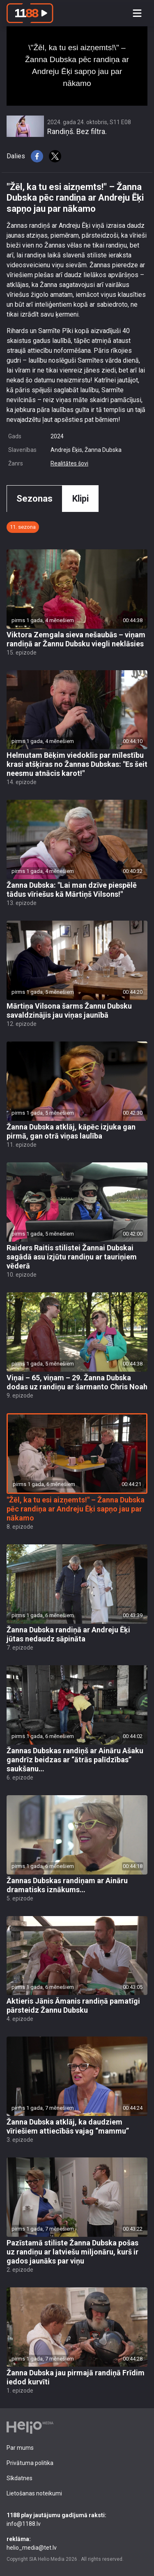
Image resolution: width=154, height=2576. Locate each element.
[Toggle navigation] (137, 13)
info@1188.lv (77, 2519)
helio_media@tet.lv (77, 2543)
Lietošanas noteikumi (34, 2493)
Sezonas (34, 498)
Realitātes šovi (69, 463)
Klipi (80, 498)
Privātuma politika (30, 2463)
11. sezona (23, 527)
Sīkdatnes (19, 2478)
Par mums (20, 2447)
